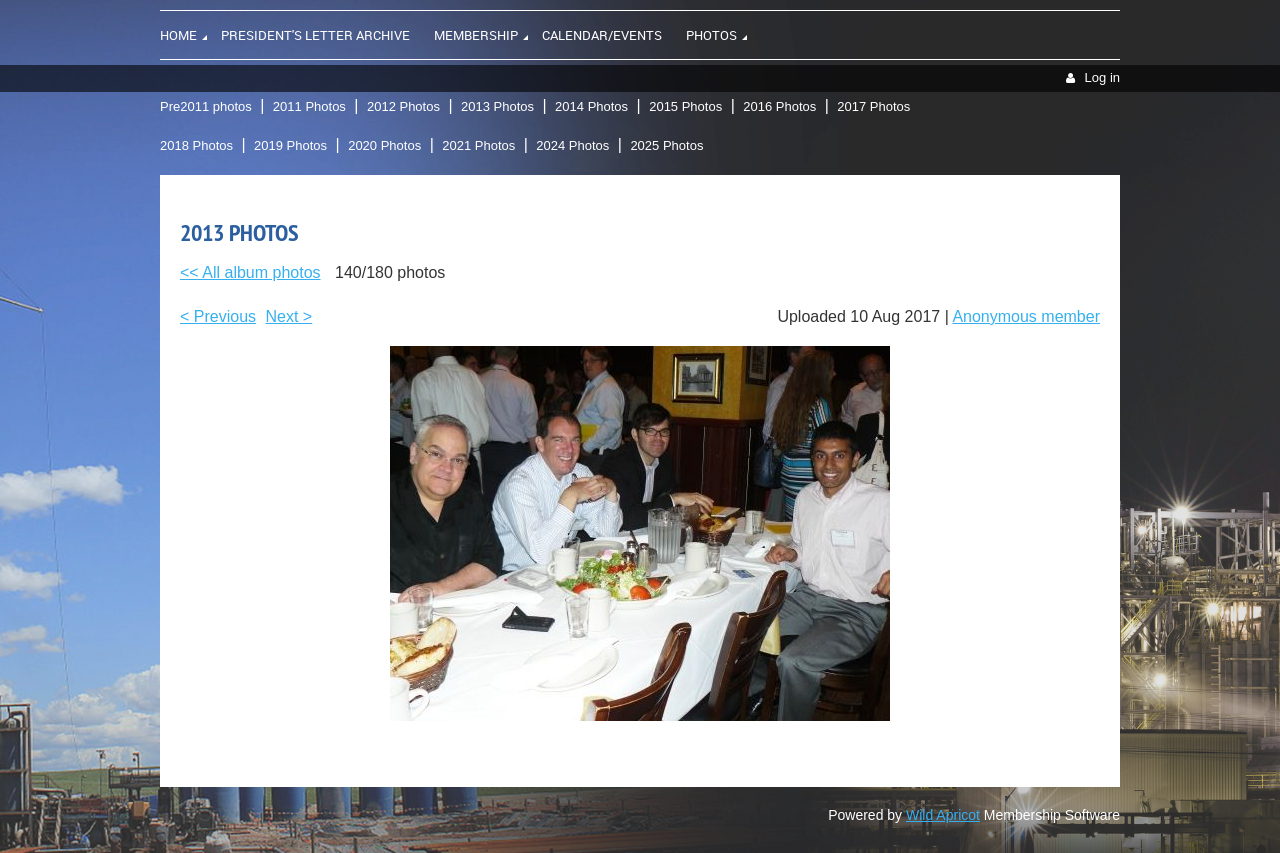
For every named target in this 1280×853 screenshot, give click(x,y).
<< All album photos (250, 272)
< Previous (218, 316)
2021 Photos (478, 145)
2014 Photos (591, 106)
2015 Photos (685, 106)
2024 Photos (572, 145)
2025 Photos (666, 145)
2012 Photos (403, 106)
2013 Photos (497, 106)
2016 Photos (779, 106)
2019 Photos (290, 145)
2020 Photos (384, 145)
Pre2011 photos (206, 106)
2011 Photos (309, 106)
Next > (289, 316)
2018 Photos (196, 145)
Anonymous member (1026, 316)
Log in (1102, 77)
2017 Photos (873, 106)
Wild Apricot (943, 815)
